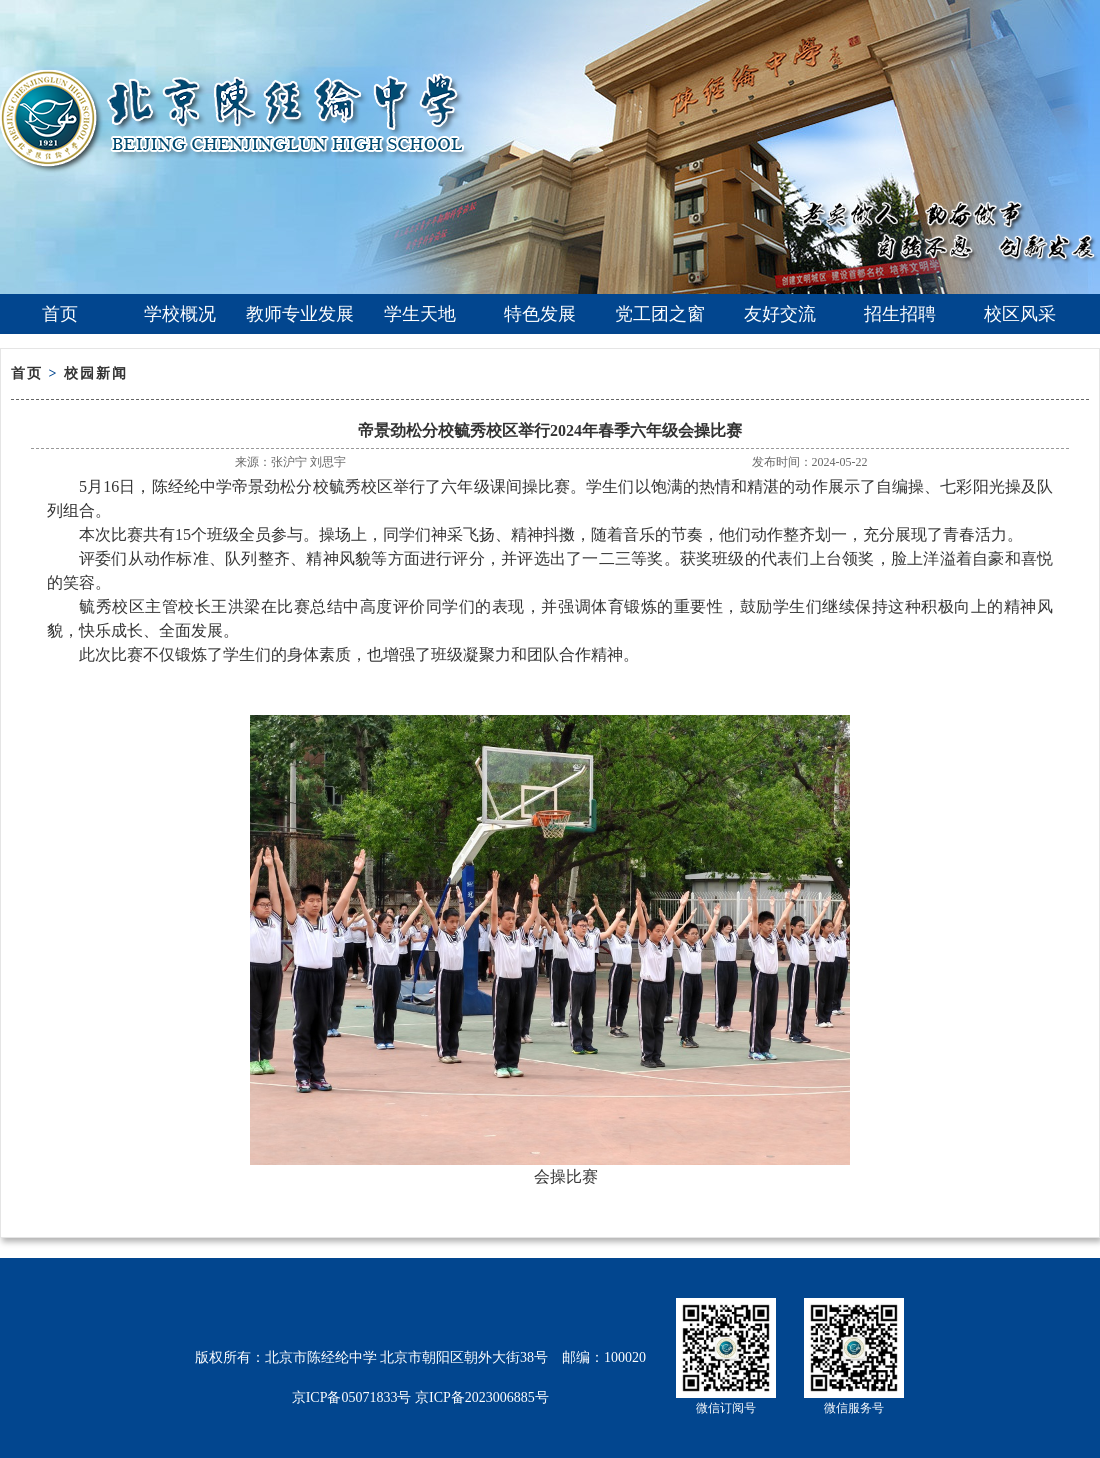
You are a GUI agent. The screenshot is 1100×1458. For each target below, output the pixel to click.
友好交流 (780, 314)
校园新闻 (96, 373)
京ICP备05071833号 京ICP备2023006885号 (420, 1397)
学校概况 (180, 314)
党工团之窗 (660, 314)
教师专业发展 (300, 314)
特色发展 (540, 314)
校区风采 (1020, 314)
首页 (60, 314)
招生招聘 (900, 314)
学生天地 (420, 314)
